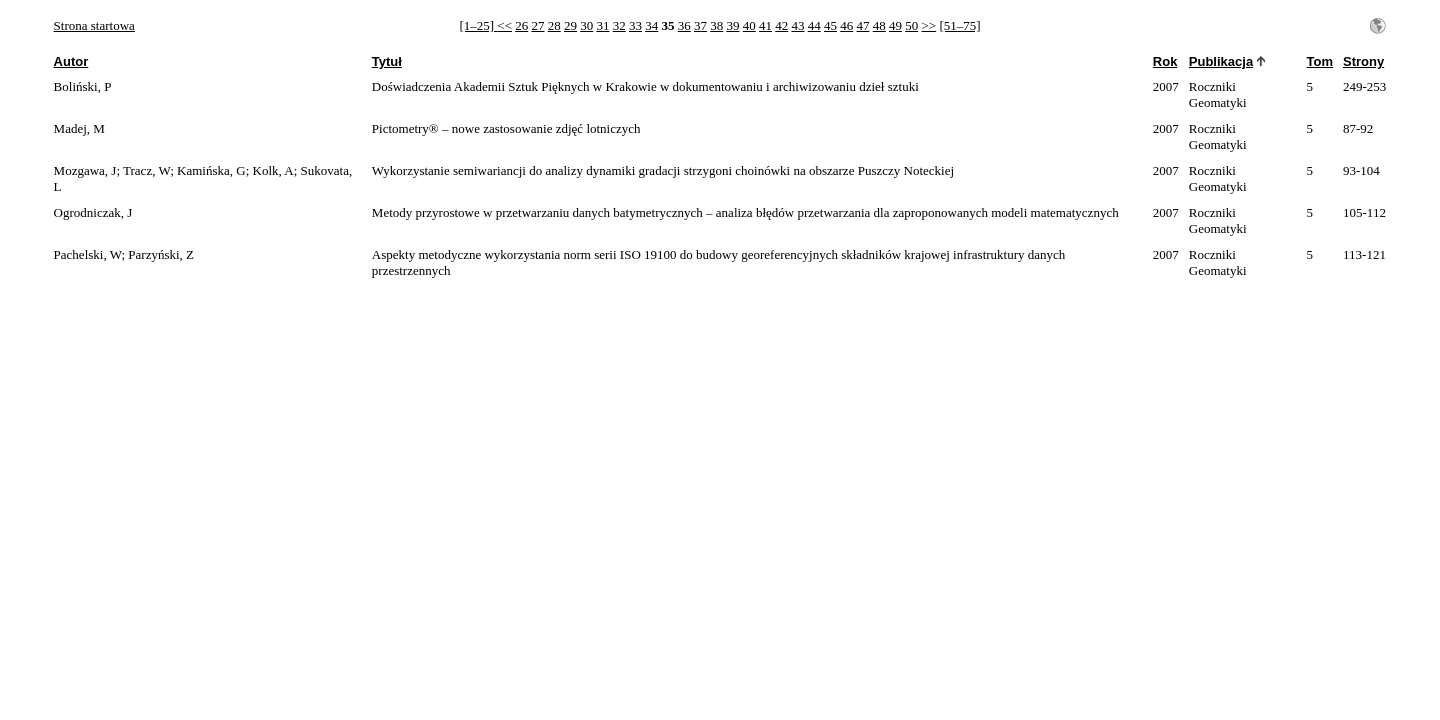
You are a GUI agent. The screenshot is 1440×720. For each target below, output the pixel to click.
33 (635, 25)
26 (521, 25)
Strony (1363, 61)
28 (554, 25)
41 (765, 25)
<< (504, 25)
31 (602, 25)
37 (700, 25)
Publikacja (1221, 61)
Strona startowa (94, 25)
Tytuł (387, 61)
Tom (1320, 61)
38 (716, 25)
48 (879, 25)
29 (570, 25)
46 (846, 25)
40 (749, 25)
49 (895, 25)
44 (814, 25)
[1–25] (478, 25)
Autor (71, 61)
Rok (1165, 61)
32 (619, 25)
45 (830, 25)
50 (911, 25)
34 (651, 25)
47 (862, 25)
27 (537, 25)
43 (797, 25)
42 (781, 25)
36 (684, 25)
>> (928, 25)
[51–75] (959, 25)
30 (586, 25)
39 (732, 25)
